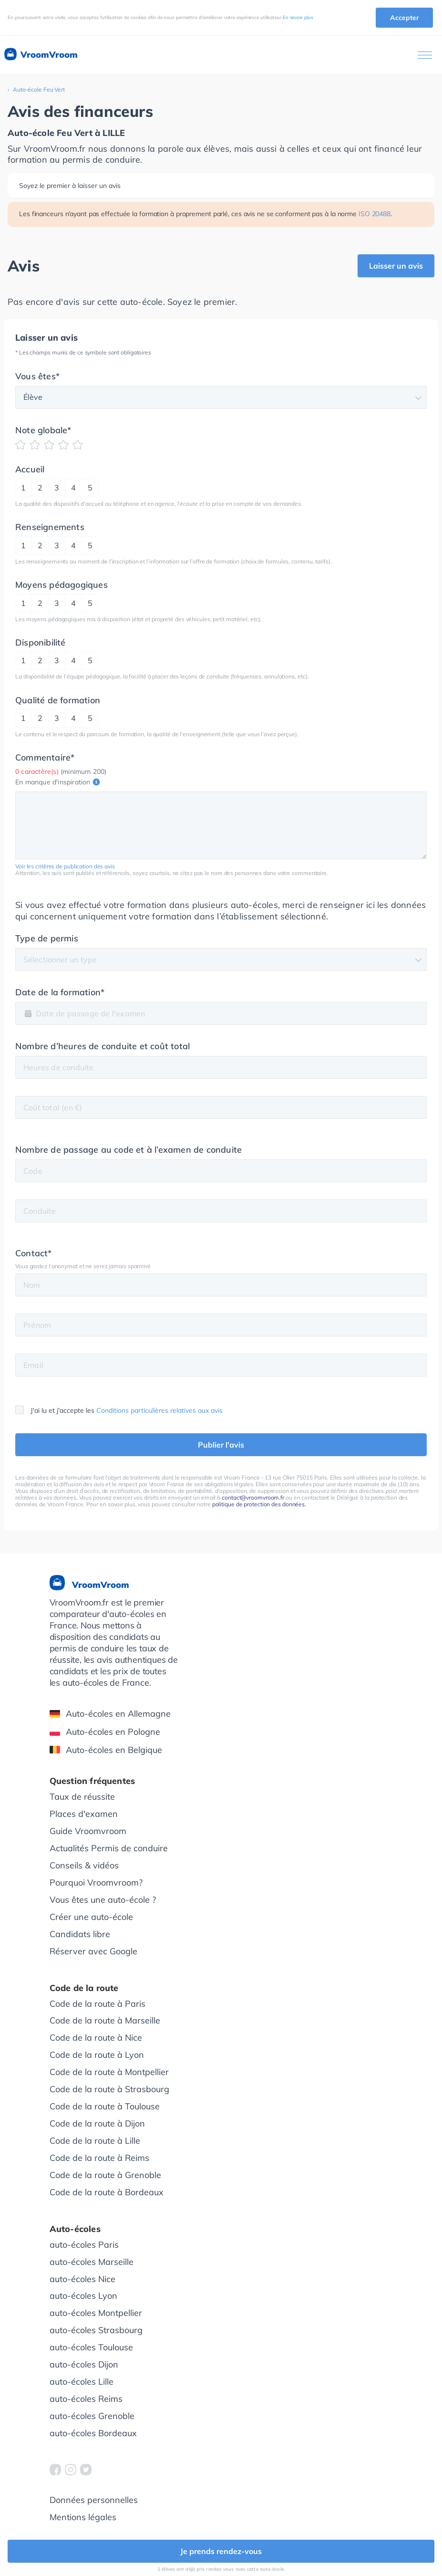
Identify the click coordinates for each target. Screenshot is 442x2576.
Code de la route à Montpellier (109, 2071)
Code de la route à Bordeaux (107, 2192)
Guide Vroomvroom (88, 1830)
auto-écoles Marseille (92, 2261)
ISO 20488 (375, 213)
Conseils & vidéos (84, 1865)
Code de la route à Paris (97, 2003)
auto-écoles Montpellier (96, 2312)
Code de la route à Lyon (97, 2054)
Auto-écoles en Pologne (105, 1731)
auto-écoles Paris (84, 2244)
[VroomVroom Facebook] (55, 2469)
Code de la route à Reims (99, 2157)
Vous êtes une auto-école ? (103, 1899)
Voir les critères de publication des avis (65, 866)
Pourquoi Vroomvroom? (96, 1882)
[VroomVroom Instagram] (70, 2469)
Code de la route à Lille (95, 2140)
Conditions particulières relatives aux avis (159, 1410)
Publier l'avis (221, 1445)
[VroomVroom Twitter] (86, 2469)
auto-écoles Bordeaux (93, 2433)
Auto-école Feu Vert (39, 89)
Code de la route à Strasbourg (109, 2089)
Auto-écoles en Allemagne (110, 1713)
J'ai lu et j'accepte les (119, 1410)
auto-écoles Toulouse (91, 2347)
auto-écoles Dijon (84, 2364)
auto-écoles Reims (86, 2398)
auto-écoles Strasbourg (96, 2330)
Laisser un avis (396, 266)
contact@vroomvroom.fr (253, 1497)
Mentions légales (83, 2517)
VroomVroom (40, 55)
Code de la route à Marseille (105, 2020)
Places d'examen (84, 1813)
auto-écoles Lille (81, 2381)
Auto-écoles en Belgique (106, 1749)
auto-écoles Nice (82, 2279)
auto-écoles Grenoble (92, 2415)
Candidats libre (80, 1934)
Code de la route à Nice (96, 2037)
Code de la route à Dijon (97, 2123)
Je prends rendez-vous (221, 2551)
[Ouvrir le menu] (424, 55)
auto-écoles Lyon (83, 2295)
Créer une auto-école (91, 1916)
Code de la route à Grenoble (105, 2174)
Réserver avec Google (93, 1951)
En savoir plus (298, 17)
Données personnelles (94, 2499)
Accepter (404, 17)
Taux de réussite (82, 1796)
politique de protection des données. (259, 1504)
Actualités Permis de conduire (109, 1848)
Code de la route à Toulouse (105, 2106)
